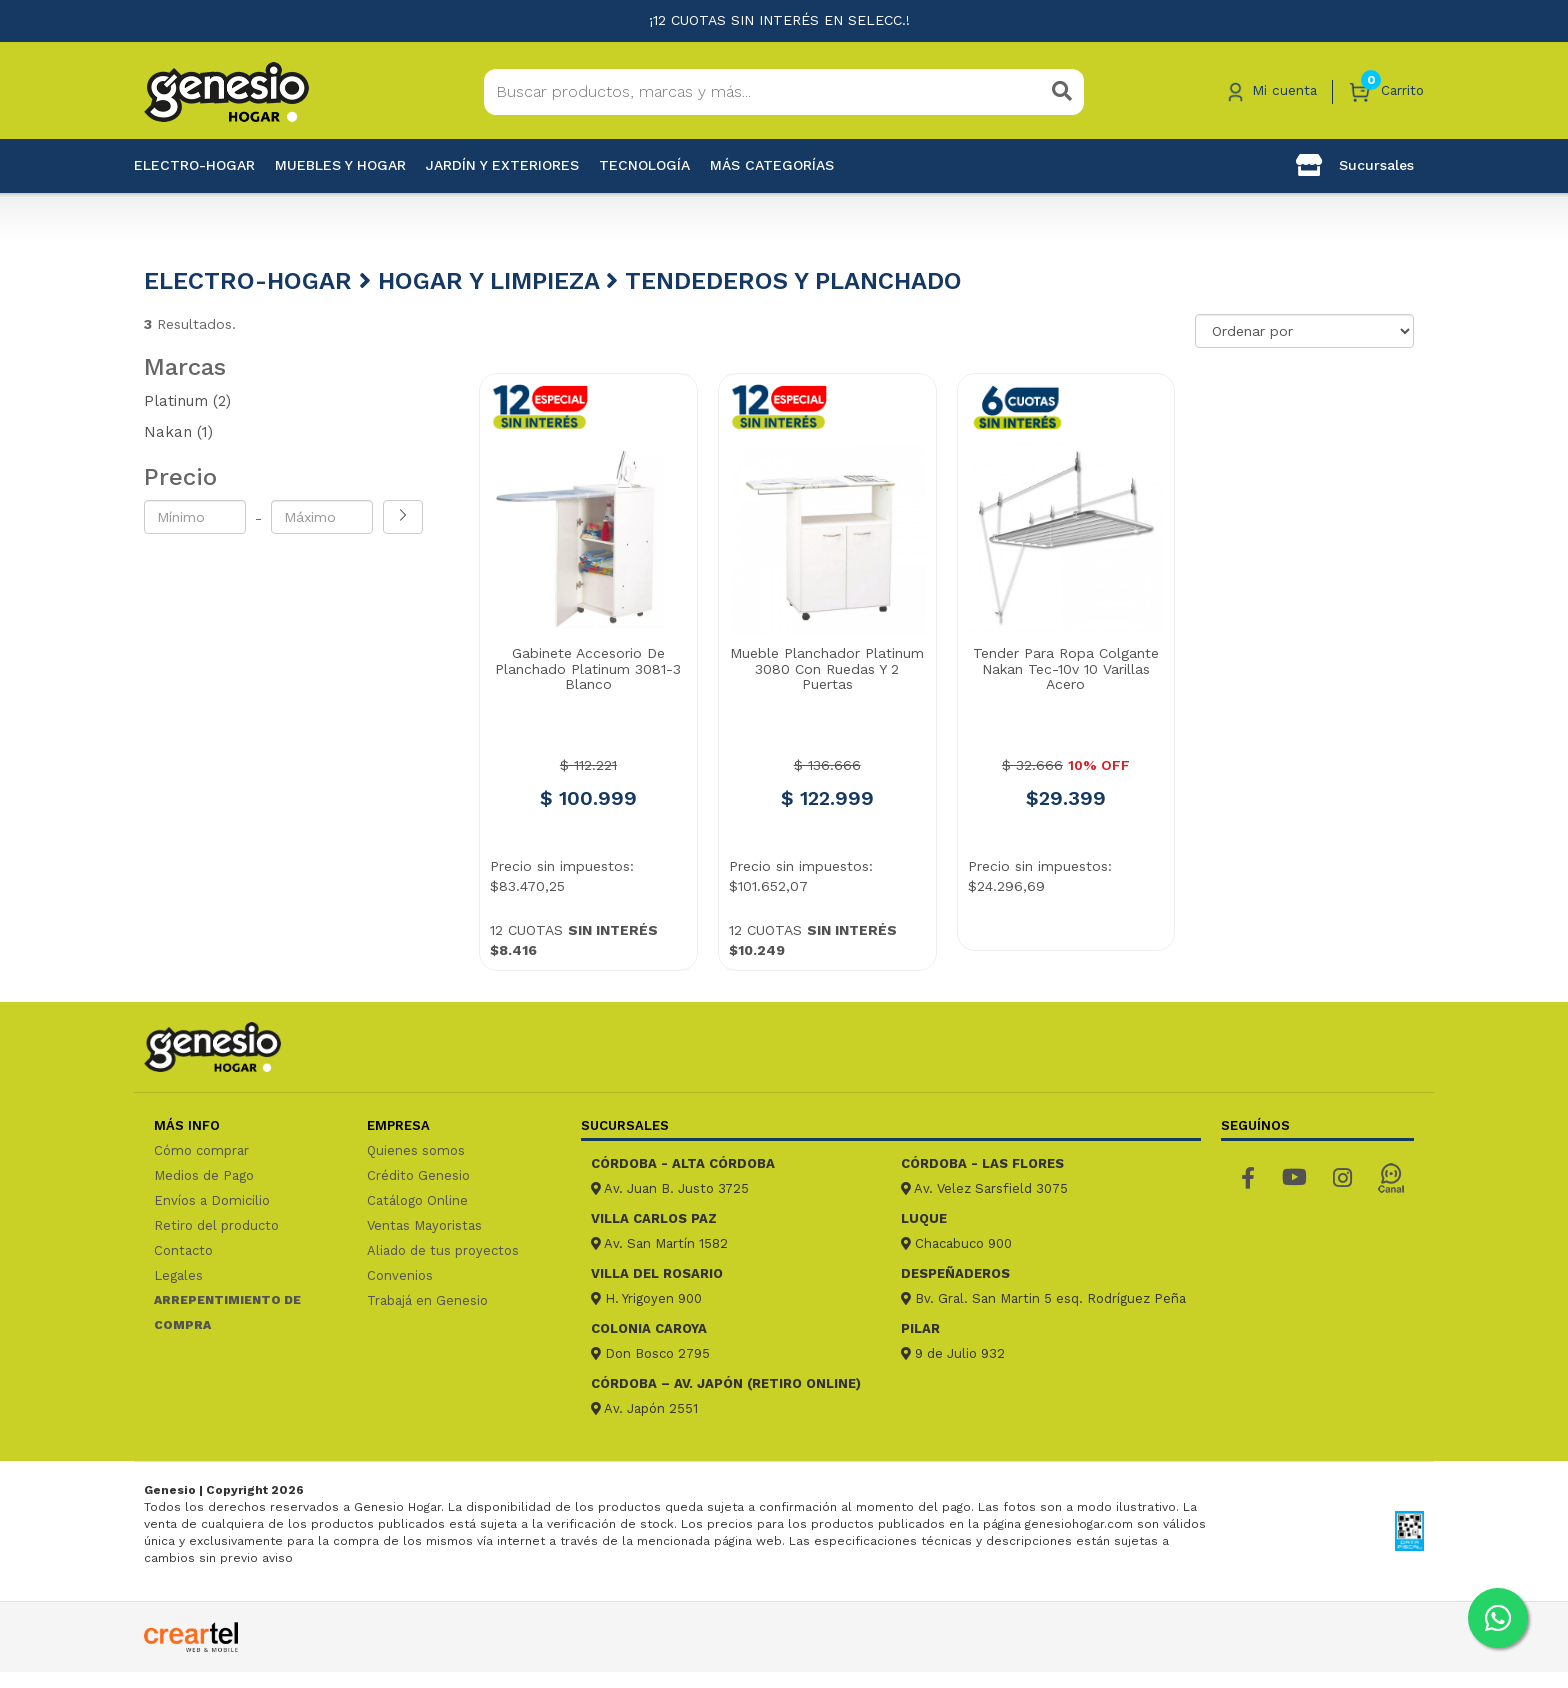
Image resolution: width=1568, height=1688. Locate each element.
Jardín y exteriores (502, 165)
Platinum (187, 401)
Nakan (178, 432)
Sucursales (1355, 165)
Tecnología (644, 165)
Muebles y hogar (340, 165)
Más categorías (772, 165)
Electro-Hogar (194, 165)
